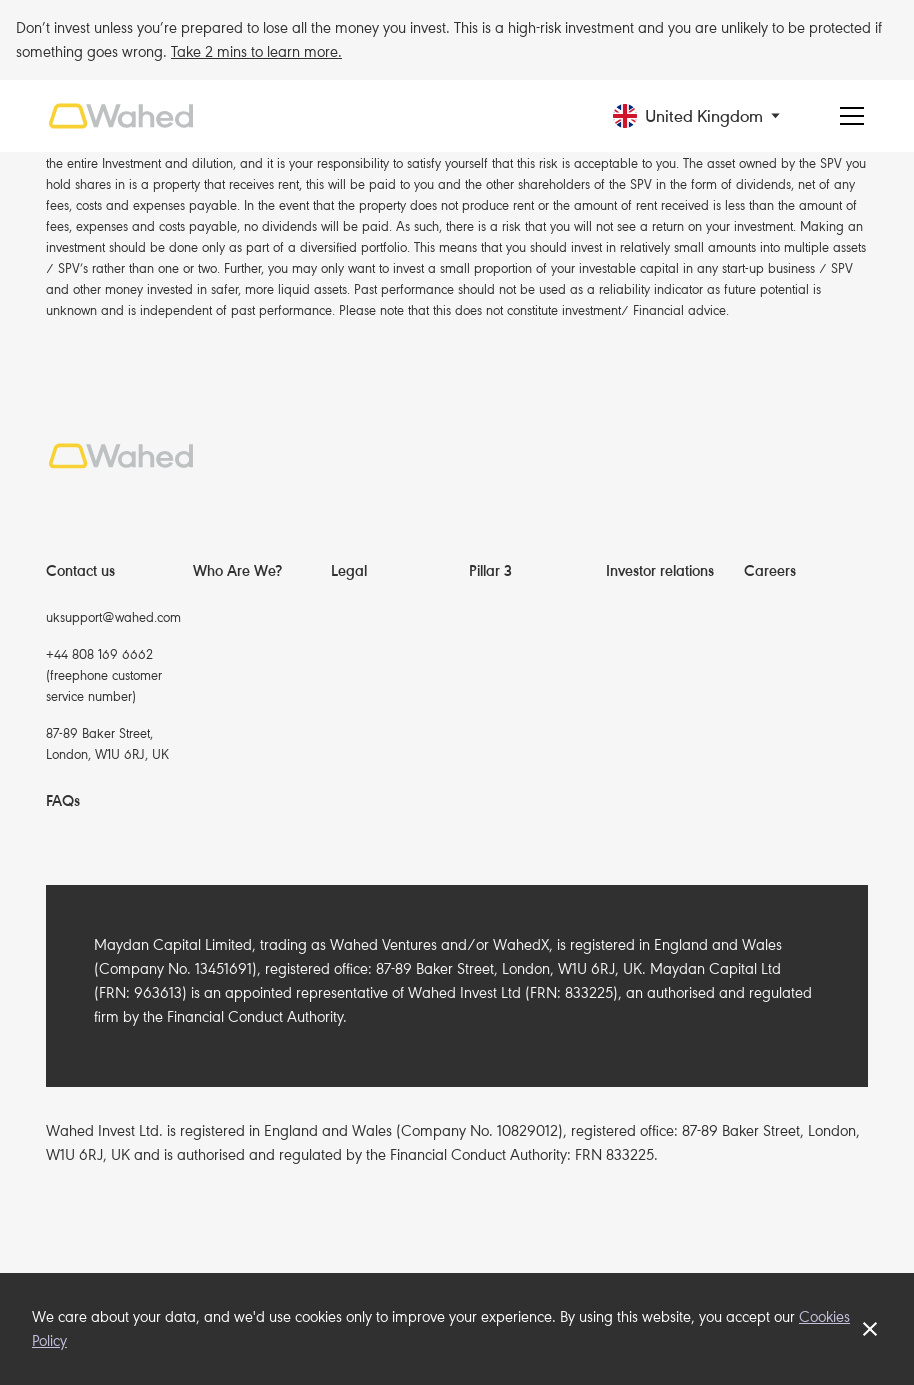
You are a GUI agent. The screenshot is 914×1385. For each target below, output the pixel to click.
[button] (713, 116)
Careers (770, 571)
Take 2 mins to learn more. (256, 52)
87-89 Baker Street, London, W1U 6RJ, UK (107, 744)
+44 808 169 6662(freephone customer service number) (104, 675)
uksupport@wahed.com (113, 617)
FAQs (63, 801)
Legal (349, 571)
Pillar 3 (490, 571)
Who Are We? (237, 571)
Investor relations (660, 571)
